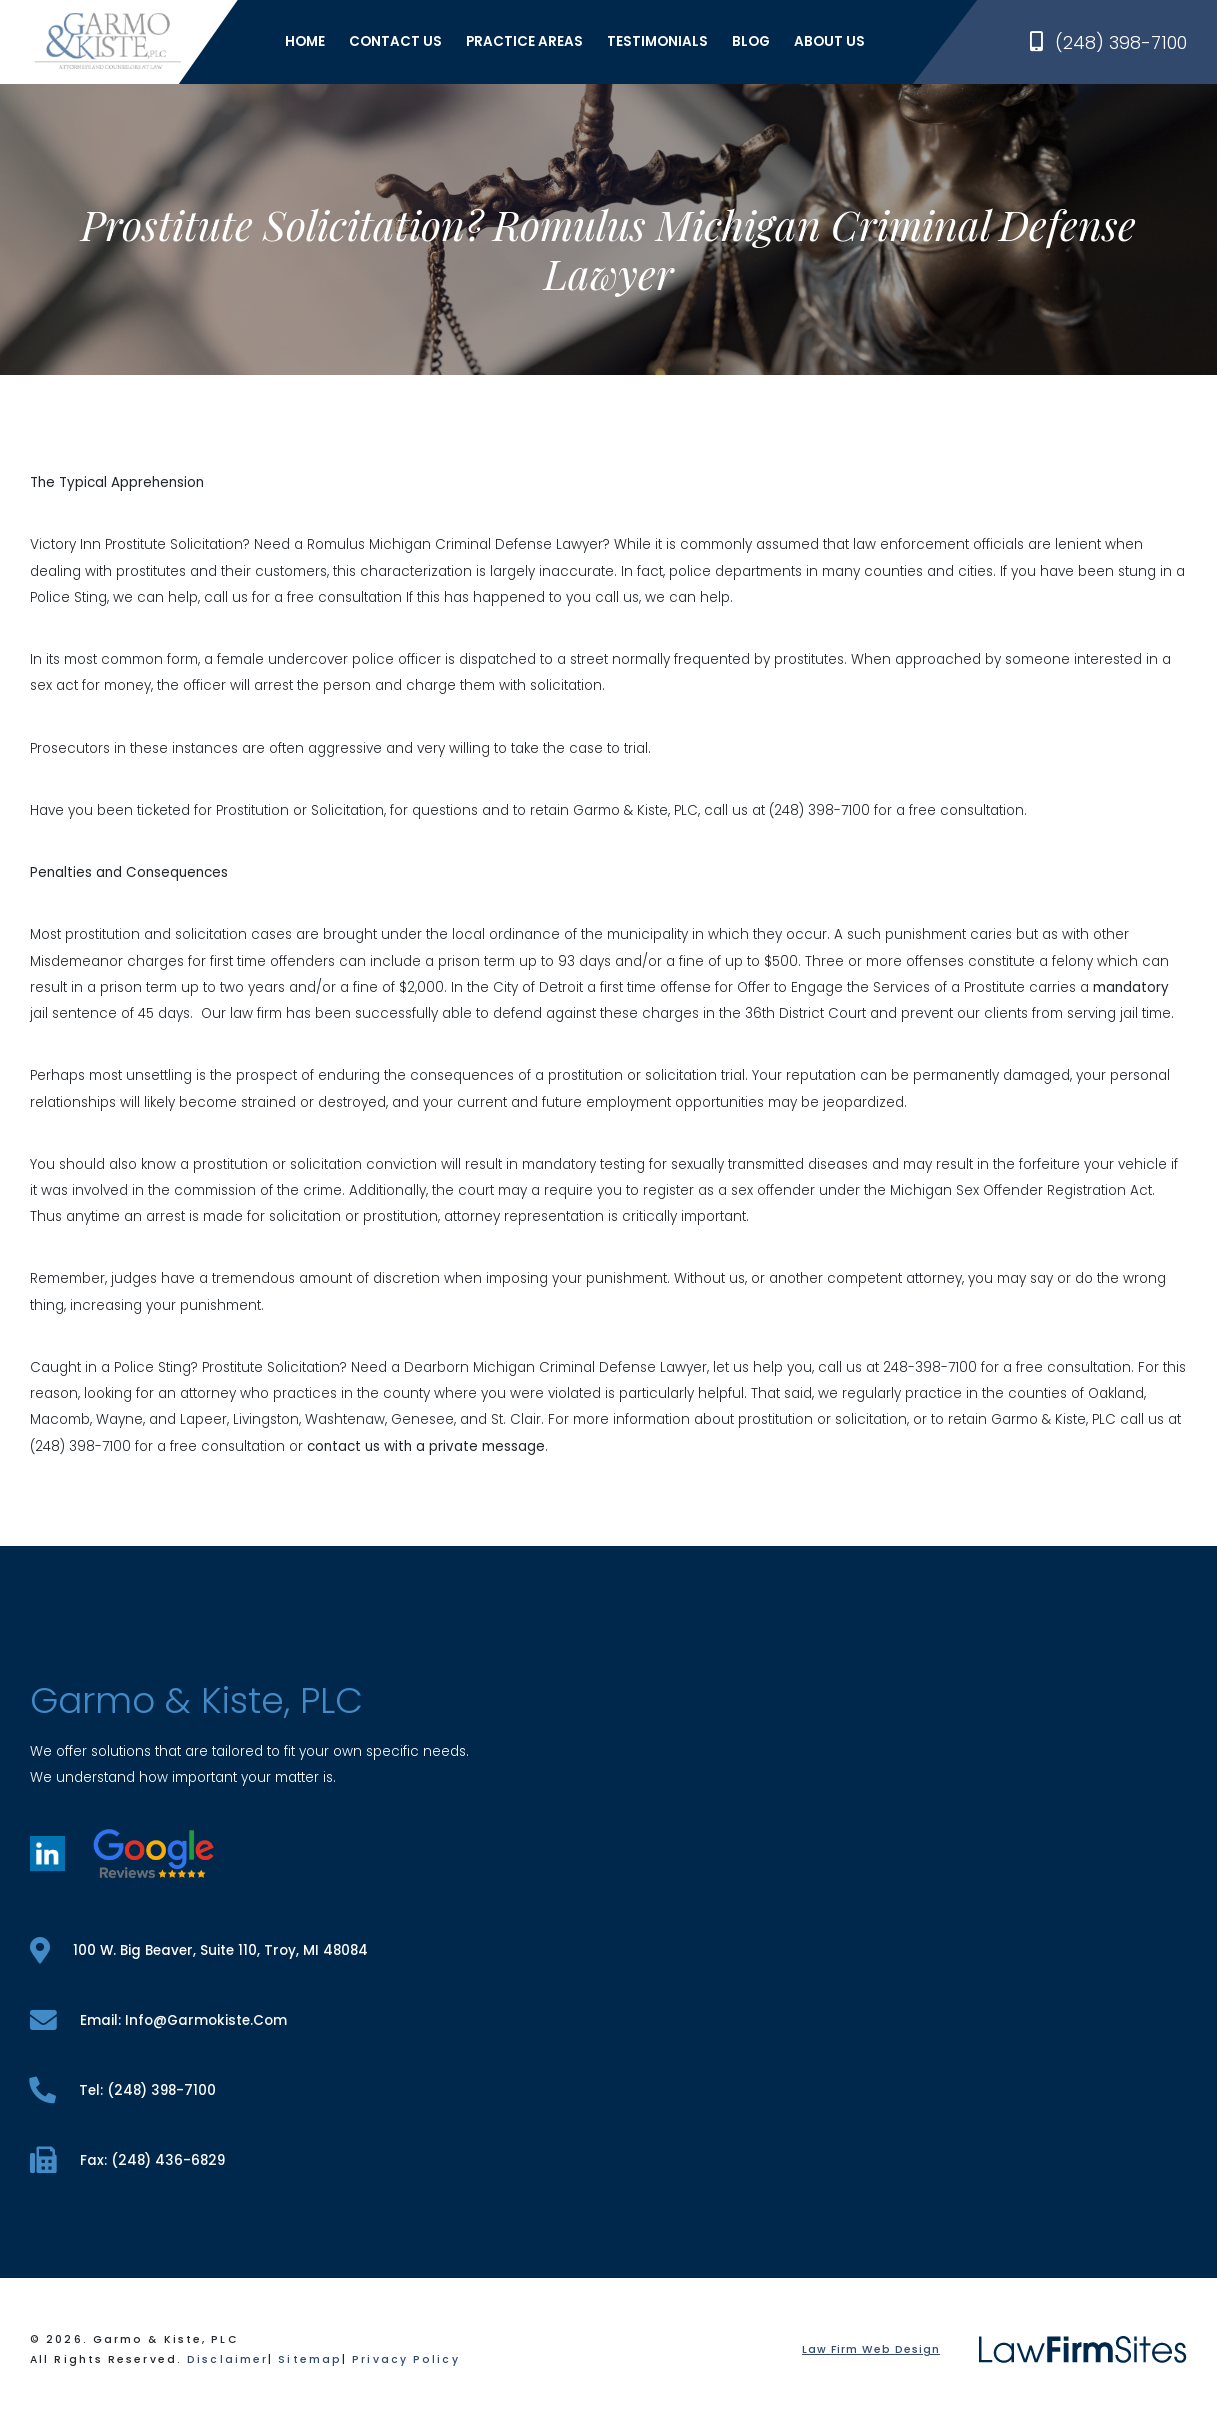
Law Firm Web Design (871, 2349)
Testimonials (657, 41)
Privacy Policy (405, 2359)
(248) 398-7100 (1108, 42)
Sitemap (310, 2359)
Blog (751, 41)
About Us (829, 41)
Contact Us (395, 41)
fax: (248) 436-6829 (127, 2160)
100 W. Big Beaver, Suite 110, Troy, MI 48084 (199, 1950)
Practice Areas (524, 41)
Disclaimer (227, 2359)
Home (305, 41)
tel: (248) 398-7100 (123, 2090)
